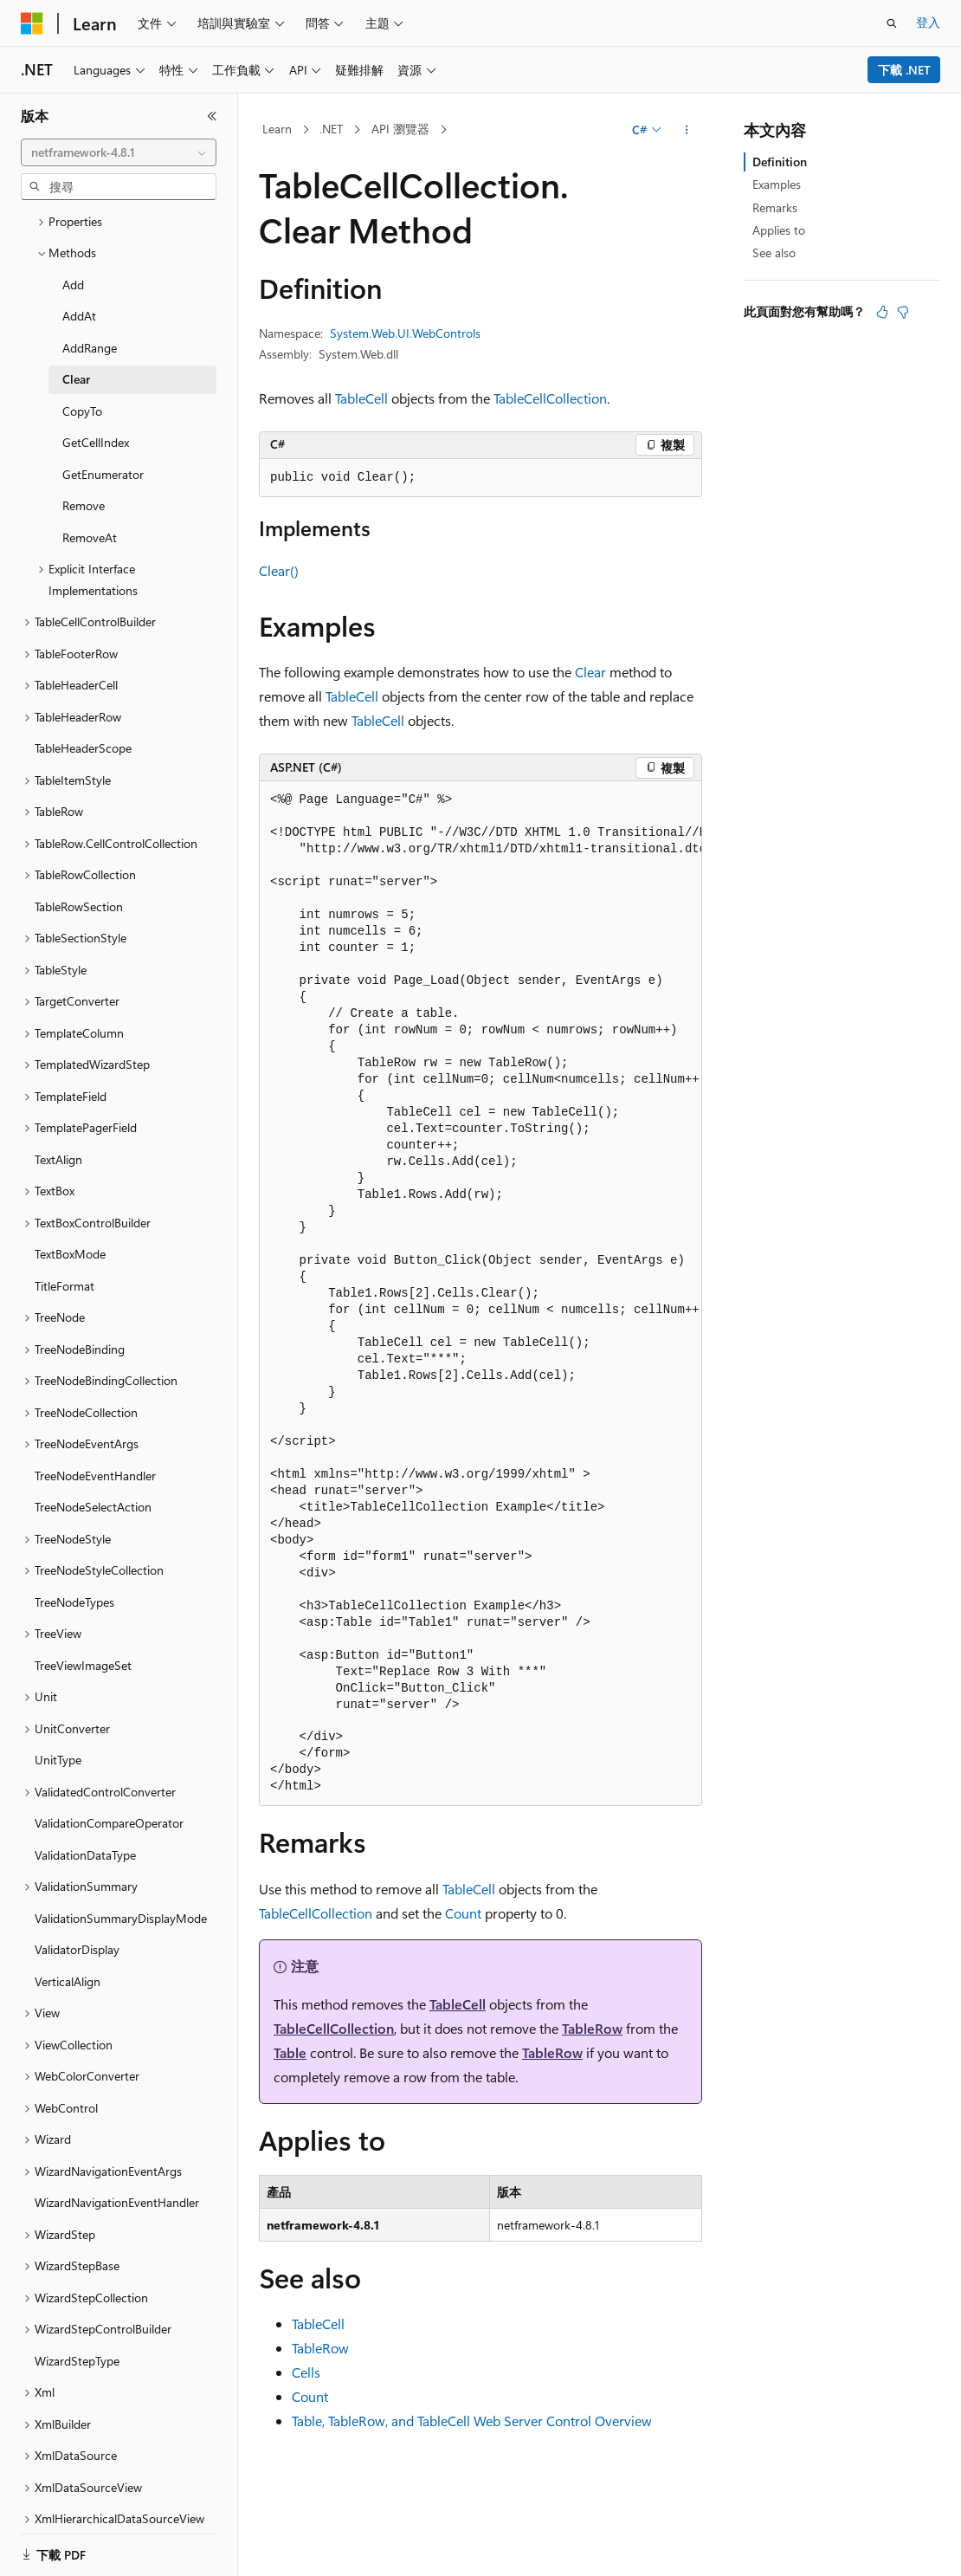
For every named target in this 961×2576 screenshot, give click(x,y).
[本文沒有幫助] (903, 311)
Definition (779, 161)
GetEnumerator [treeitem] (103, 414)
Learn (277, 128)
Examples (776, 184)
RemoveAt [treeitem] (89, 477)
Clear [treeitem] (76, 319)
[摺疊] (212, 116)
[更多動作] (687, 130)
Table (290, 2052)
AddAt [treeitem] (79, 256)
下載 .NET (904, 69)
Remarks (774, 207)
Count (463, 1913)
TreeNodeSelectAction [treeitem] (93, 1447)
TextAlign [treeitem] (58, 1099)
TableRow (592, 2028)
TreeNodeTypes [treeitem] (74, 1542)
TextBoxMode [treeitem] (70, 1194)
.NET (331, 128)
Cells (306, 2372)
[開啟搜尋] (891, 23)
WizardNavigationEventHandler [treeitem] (117, 2142)
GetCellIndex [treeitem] (95, 382)
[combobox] (118, 152)
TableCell (361, 398)
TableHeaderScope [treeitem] (83, 688)
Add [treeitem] (73, 225)
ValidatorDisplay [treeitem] (77, 1889)
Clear (590, 672)
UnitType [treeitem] (58, 1700)
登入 (928, 22)
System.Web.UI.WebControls (405, 333)
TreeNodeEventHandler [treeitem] (95, 1416)
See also (774, 252)
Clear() (279, 570)
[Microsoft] (32, 23)
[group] (480, 1293)
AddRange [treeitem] (89, 288)
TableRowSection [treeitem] (79, 846)
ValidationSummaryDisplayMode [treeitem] (121, 1858)
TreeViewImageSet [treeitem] (83, 1605)
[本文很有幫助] (882, 311)
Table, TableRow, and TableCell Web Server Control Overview (472, 2420)
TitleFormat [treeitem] (64, 1226)
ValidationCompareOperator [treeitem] (109, 1763)
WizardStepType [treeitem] (77, 2301)
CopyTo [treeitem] (82, 351)
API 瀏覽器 (400, 128)
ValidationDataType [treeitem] (85, 1795)
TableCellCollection (550, 398)
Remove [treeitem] (83, 445)
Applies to (778, 230)
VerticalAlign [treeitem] (67, 1921)
